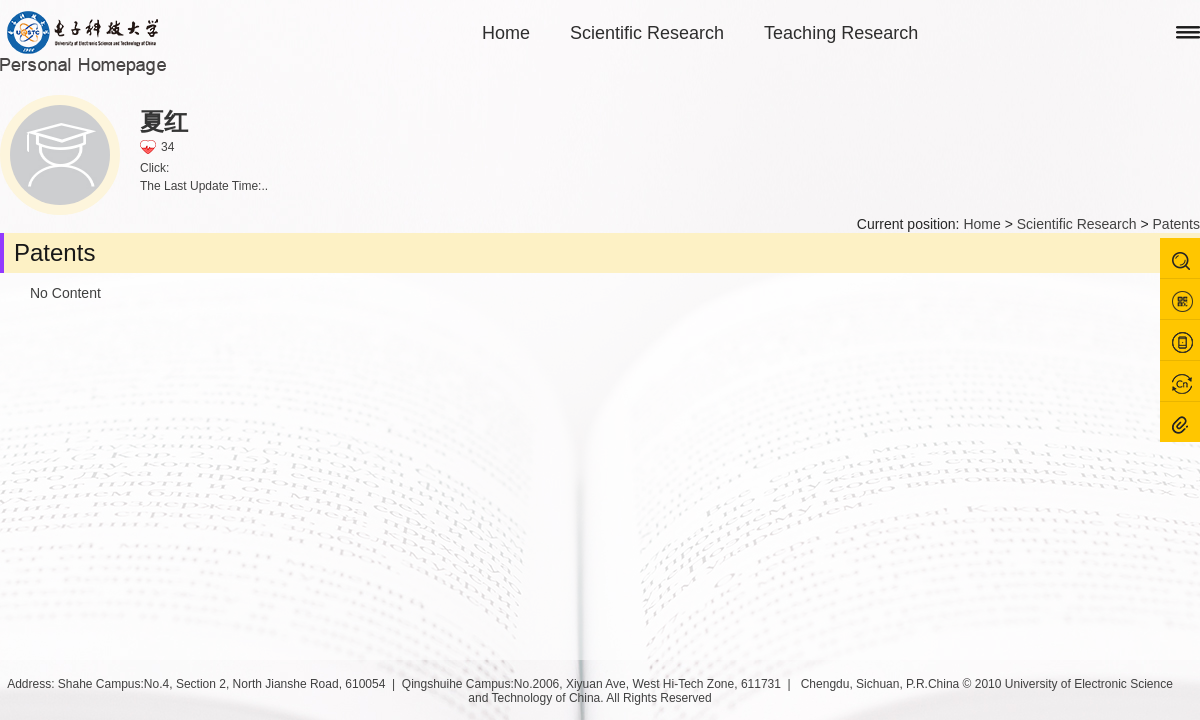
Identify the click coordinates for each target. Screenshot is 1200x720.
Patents (1176, 224)
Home (506, 33)
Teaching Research (841, 33)
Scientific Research (647, 33)
